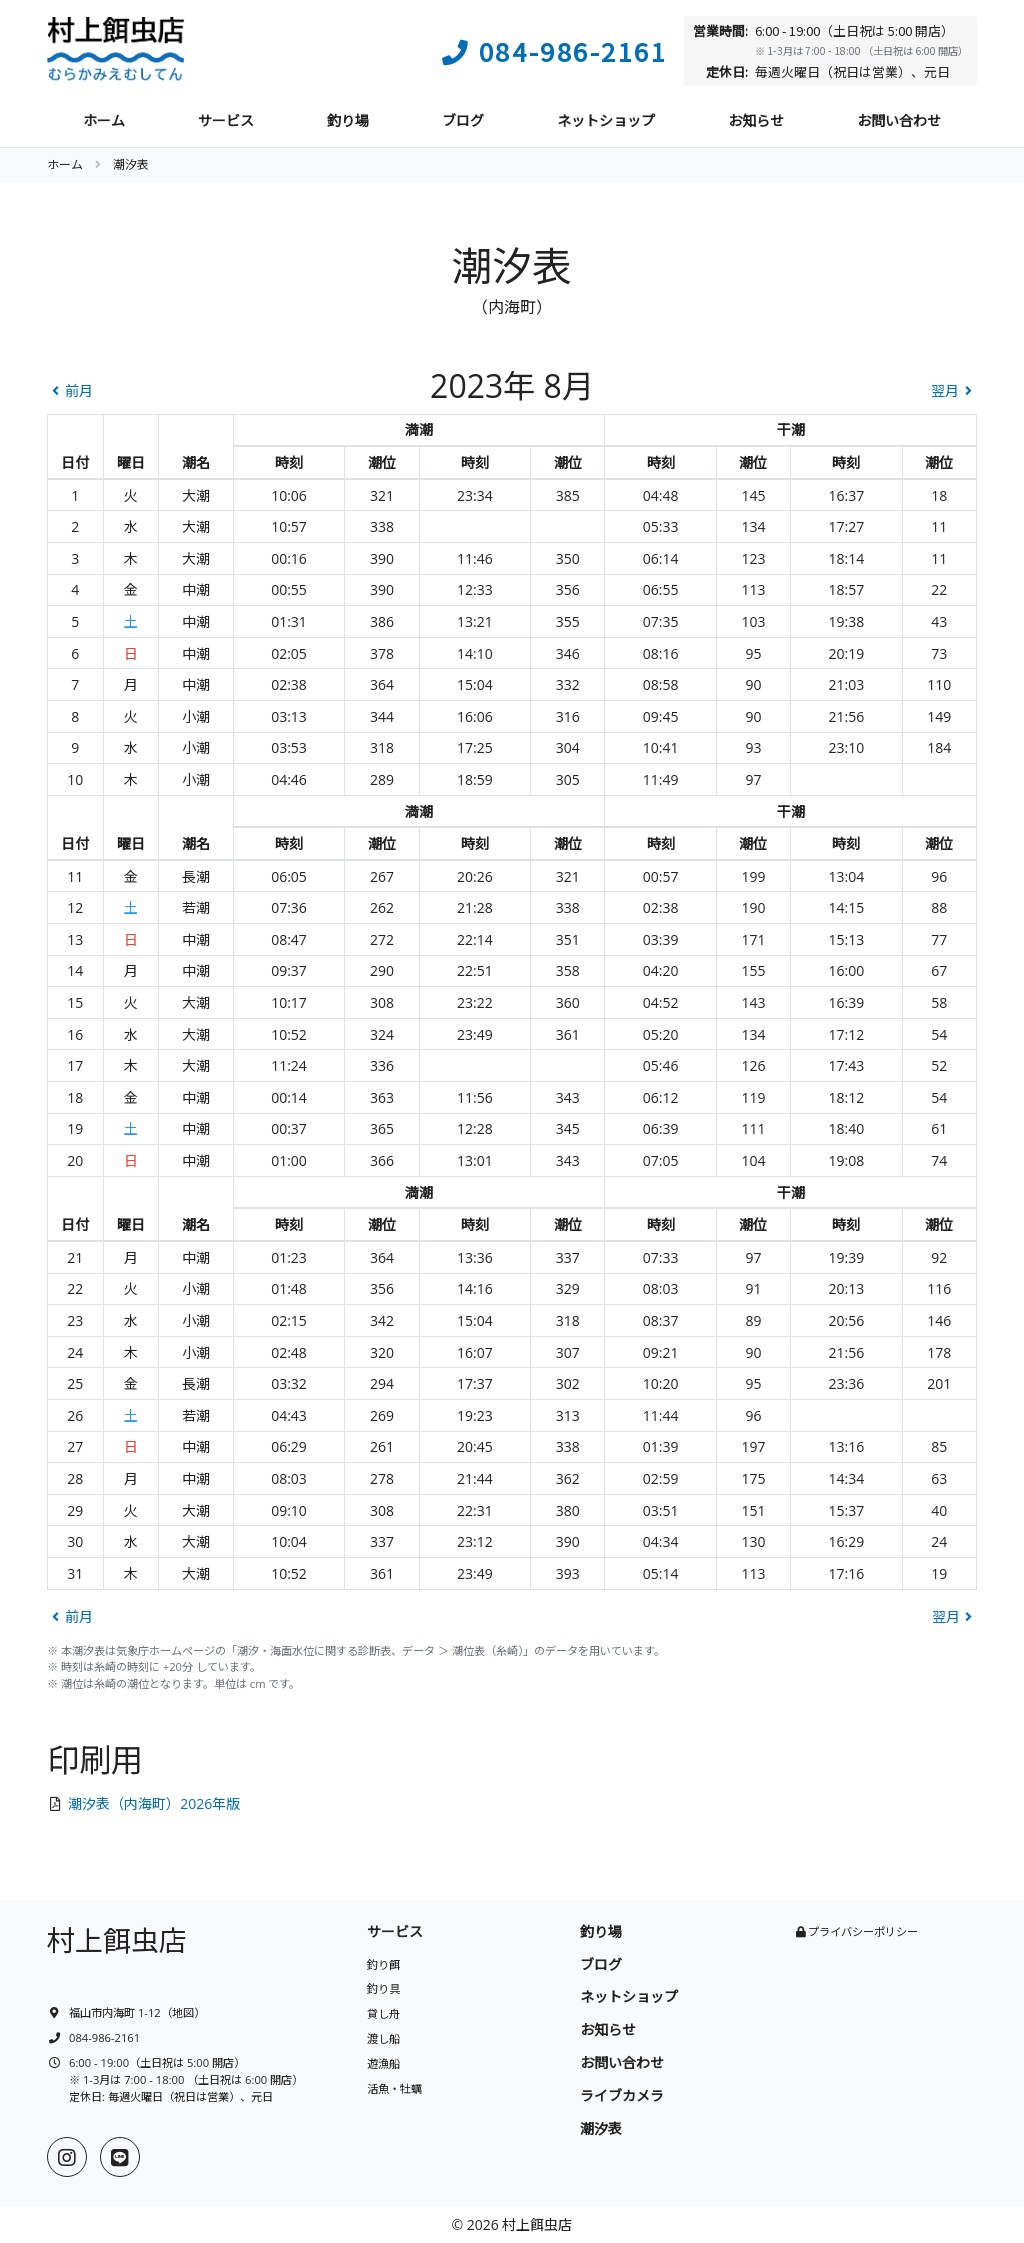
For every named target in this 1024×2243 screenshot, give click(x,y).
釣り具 (383, 1988)
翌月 (954, 390)
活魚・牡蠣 (394, 2088)
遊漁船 (383, 2063)
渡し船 (383, 2038)
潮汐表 (601, 2128)
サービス (226, 120)
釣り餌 (383, 1964)
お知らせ (756, 120)
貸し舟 (383, 2013)
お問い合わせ (899, 120)
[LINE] (120, 2157)
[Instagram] (67, 2157)
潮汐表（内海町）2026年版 (154, 1803)
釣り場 (348, 120)
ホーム (104, 120)
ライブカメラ (622, 2095)
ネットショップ (606, 120)
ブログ (463, 120)
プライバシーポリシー (863, 1931)
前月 (70, 390)
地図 (183, 2012)
